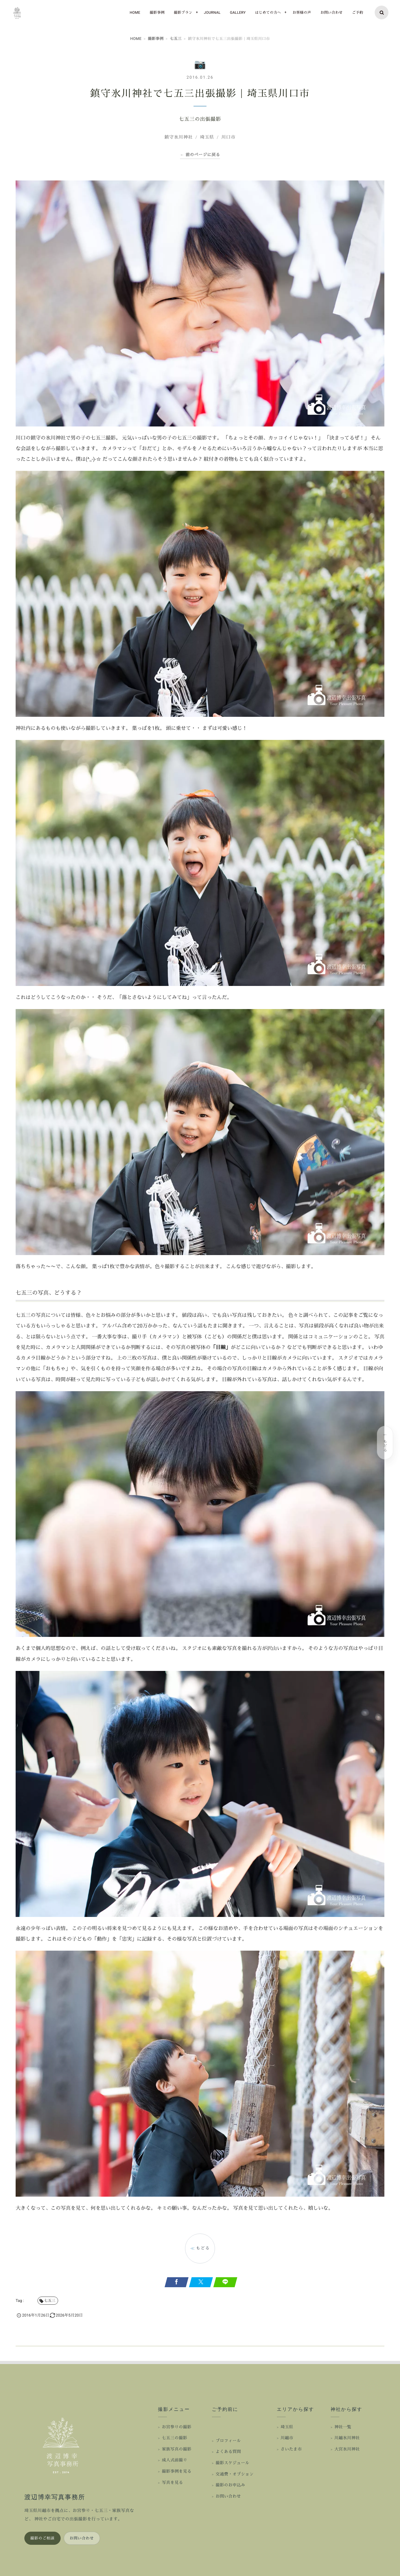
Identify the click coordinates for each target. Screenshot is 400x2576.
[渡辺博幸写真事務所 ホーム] (61, 2443)
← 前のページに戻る (200, 155)
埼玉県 (287, 2427)
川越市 (287, 2438)
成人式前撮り (174, 2460)
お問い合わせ (82, 2538)
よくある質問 (228, 2452)
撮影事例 (155, 39)
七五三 (175, 39)
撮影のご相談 (42, 2538)
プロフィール (228, 2441)
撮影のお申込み (230, 2485)
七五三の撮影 (174, 2438)
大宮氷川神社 (347, 2449)
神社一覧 (342, 2427)
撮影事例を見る (177, 2471)
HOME (135, 39)
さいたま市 (291, 2449)
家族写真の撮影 (177, 2449)
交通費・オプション (235, 2474)
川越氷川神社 (347, 2438)
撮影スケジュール (232, 2463)
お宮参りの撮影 (177, 2427)
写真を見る (172, 2482)
